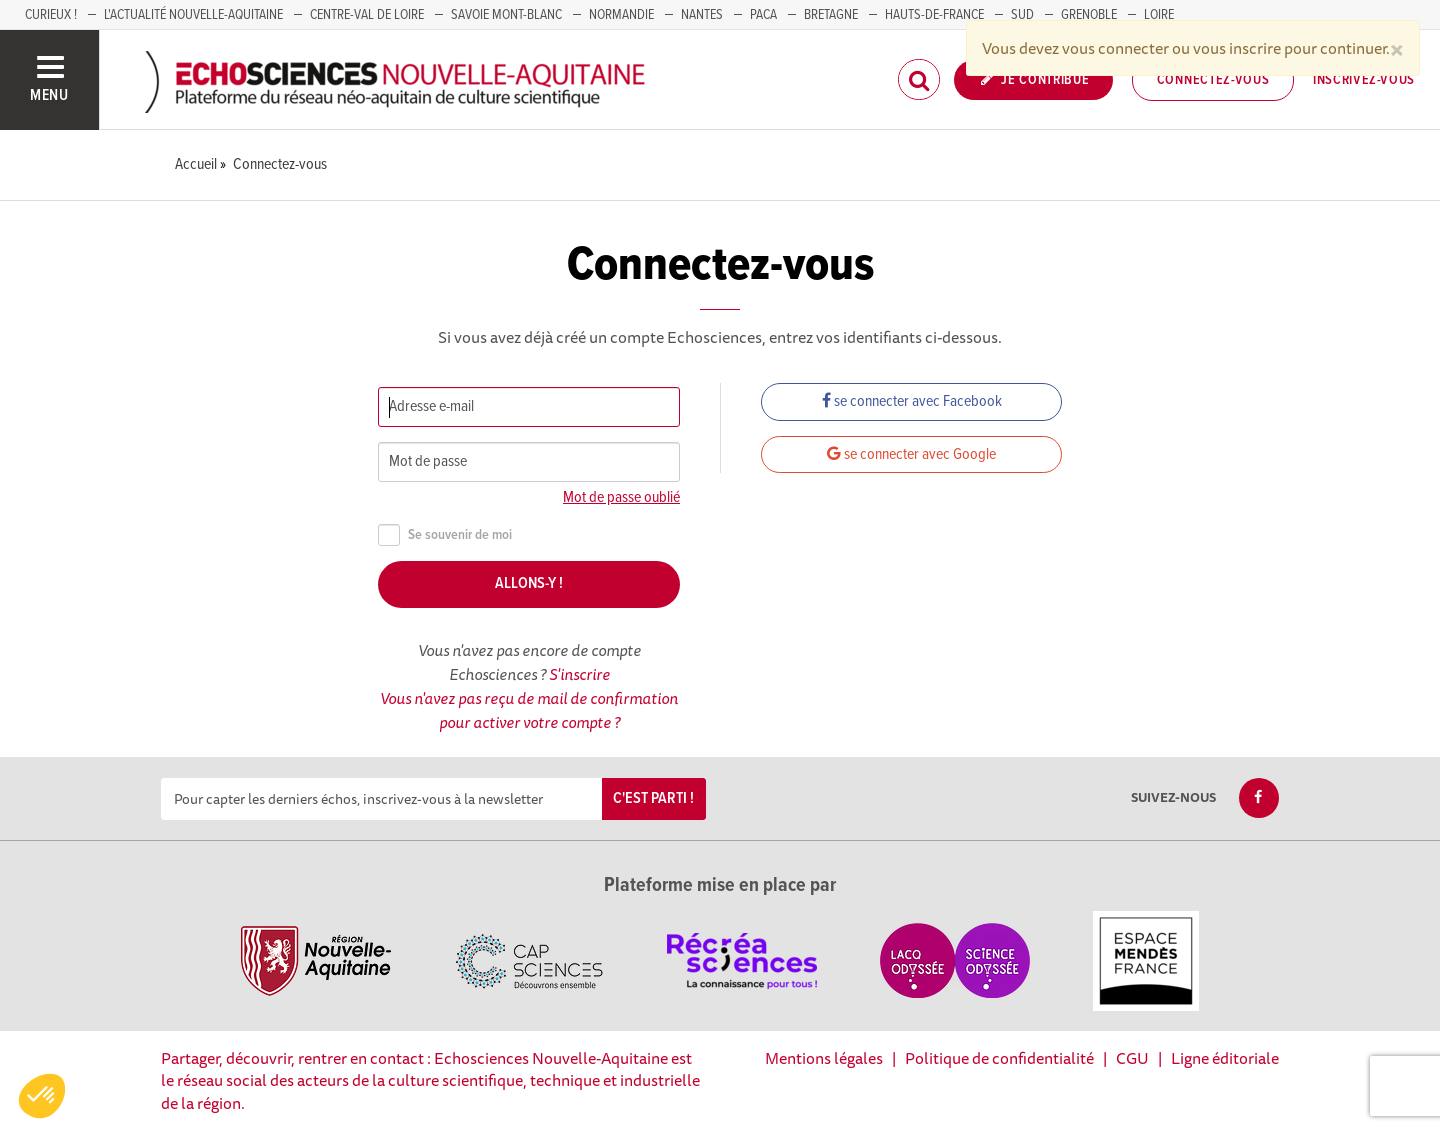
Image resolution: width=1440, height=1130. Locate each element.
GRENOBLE (1089, 15)
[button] (42, 1096)
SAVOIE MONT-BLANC (506, 15)
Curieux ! (51, 15)
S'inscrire (579, 674)
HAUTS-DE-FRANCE (934, 15)
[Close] (1397, 48)
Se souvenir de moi (445, 535)
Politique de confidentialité (999, 1058)
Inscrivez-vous (1364, 80)
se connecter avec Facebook (912, 401)
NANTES (702, 15)
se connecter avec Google (911, 454)
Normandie (621, 15)
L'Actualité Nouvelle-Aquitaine (193, 15)
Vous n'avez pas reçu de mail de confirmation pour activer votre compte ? (529, 710)
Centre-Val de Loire (367, 15)
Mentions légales (824, 1058)
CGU (1132, 1058)
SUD (1022, 15)
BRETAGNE (831, 15)
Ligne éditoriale (1225, 1058)
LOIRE (1159, 15)
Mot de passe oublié (621, 497)
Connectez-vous (1213, 80)
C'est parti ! (653, 798)
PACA (763, 15)
